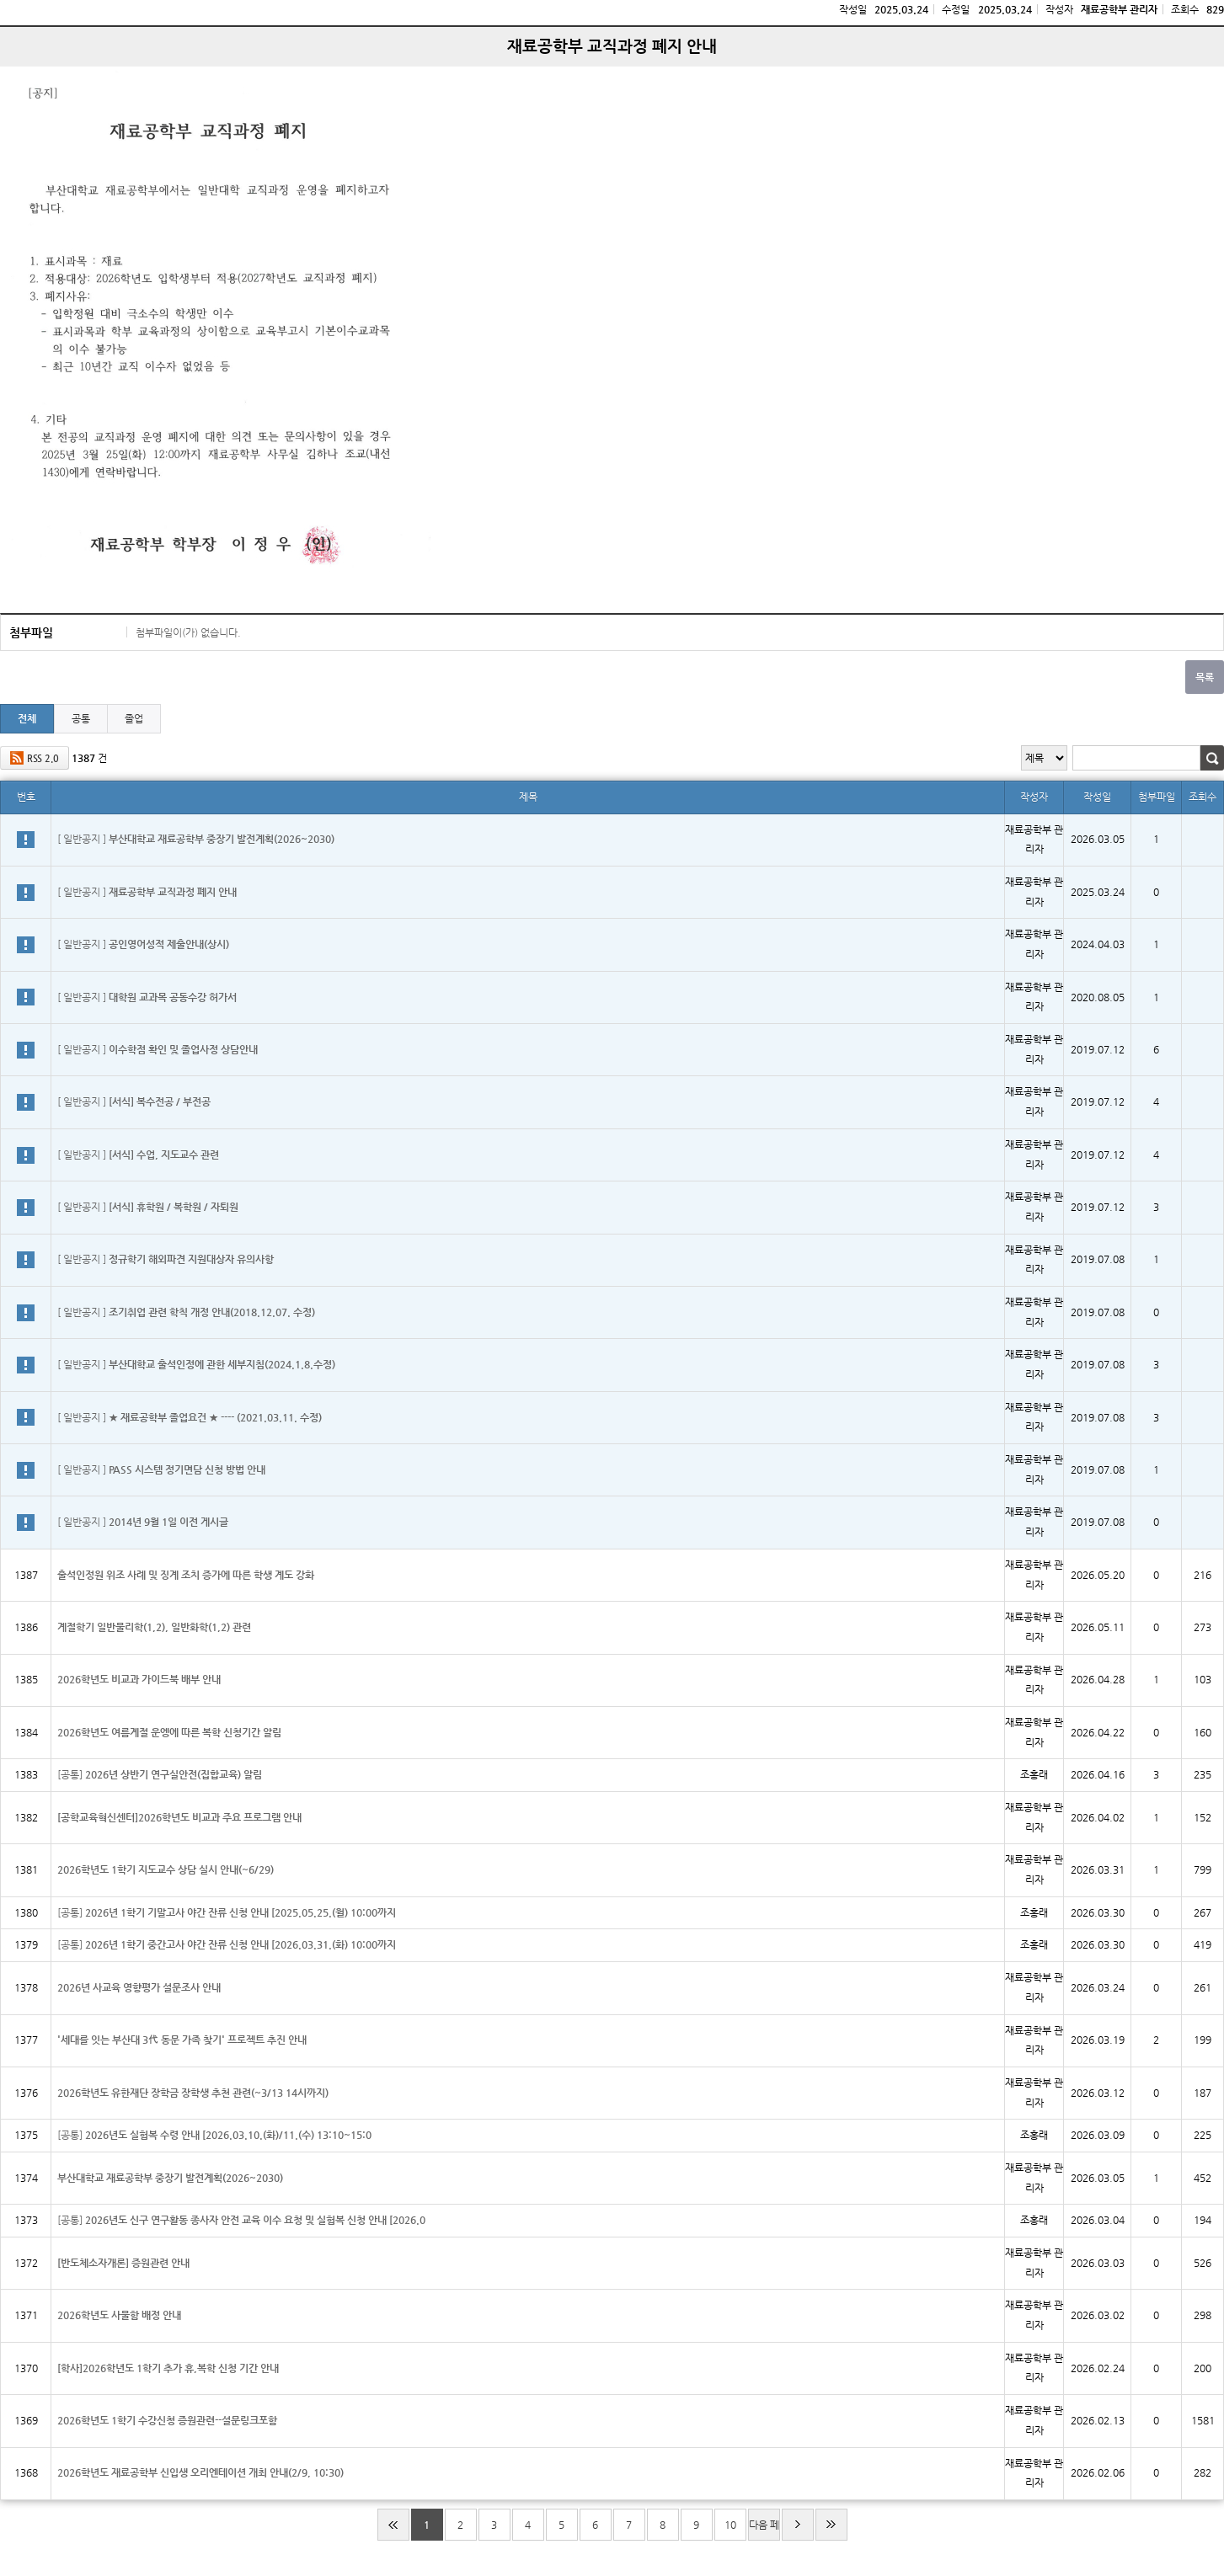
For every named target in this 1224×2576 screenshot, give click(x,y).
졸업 (134, 718)
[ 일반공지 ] (195, 839)
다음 (798, 2525)
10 (730, 2525)
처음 (393, 2525)
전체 (27, 718)
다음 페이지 (764, 2530)
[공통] (159, 1774)
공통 (81, 718)
